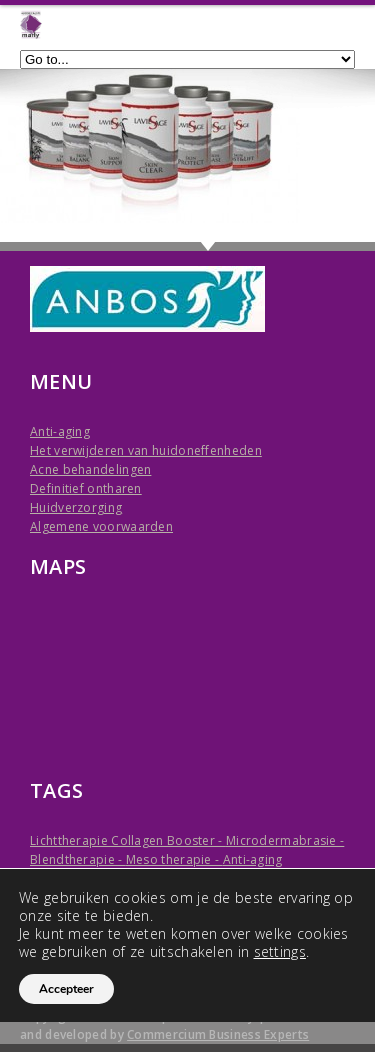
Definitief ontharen (86, 488)
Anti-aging (60, 431)
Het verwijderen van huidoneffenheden (146, 450)
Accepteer (66, 989)
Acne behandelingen (90, 469)
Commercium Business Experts (218, 1034)
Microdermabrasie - (285, 840)
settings (280, 952)
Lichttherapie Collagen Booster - (128, 840)
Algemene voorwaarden (101, 526)
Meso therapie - (174, 859)
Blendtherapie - (78, 859)
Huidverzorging (76, 507)
